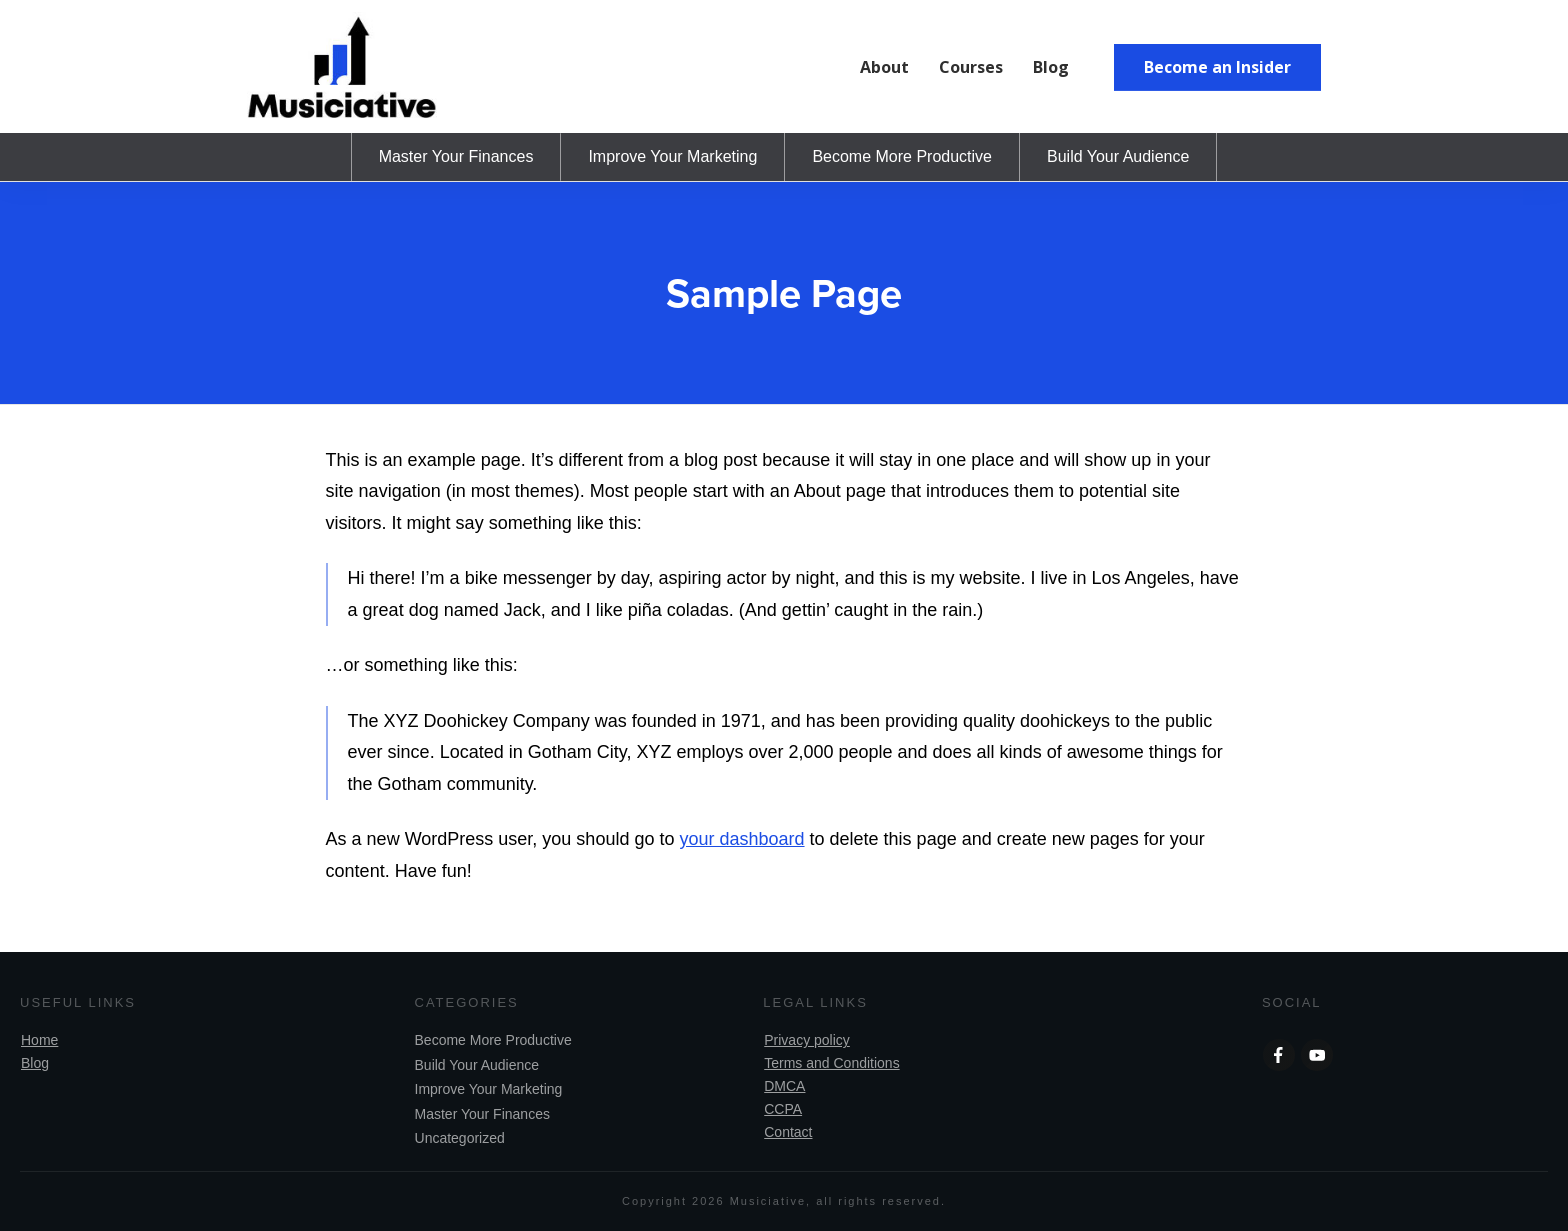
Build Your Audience (477, 1065)
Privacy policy (807, 1040)
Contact (788, 1132)
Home (39, 1040)
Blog (35, 1063)
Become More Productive (493, 1040)
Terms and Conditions (831, 1063)
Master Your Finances (482, 1114)
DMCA (784, 1086)
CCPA (783, 1109)
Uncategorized (460, 1138)
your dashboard (741, 839)
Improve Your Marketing (489, 1089)
